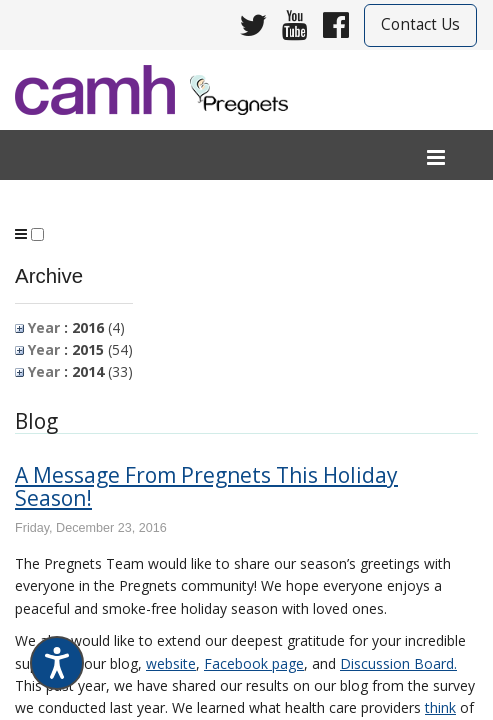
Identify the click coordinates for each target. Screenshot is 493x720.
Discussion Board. (398, 663)
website (171, 663)
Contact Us (420, 24)
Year (37, 327)
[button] (37, 234)
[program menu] (21, 234)
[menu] (436, 158)
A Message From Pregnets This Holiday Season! (206, 486)
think (440, 707)
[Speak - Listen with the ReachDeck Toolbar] (57, 663)
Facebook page (254, 663)
